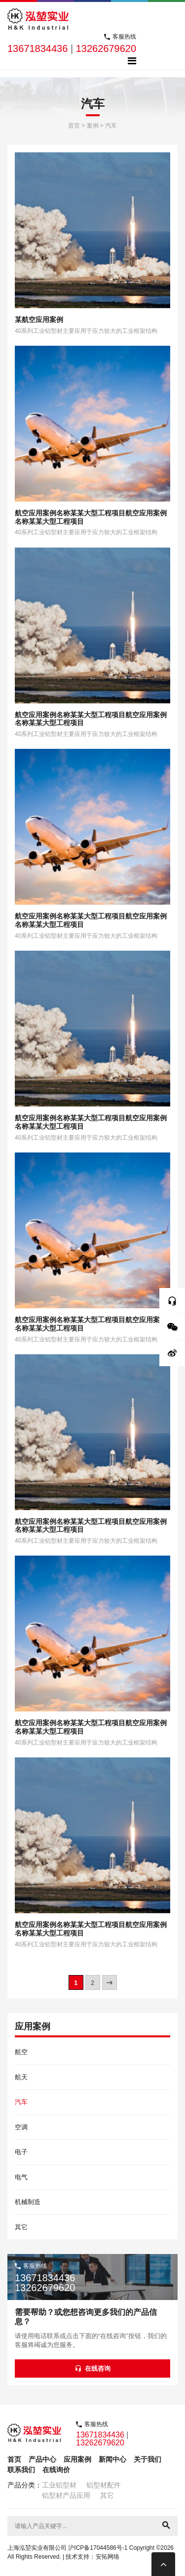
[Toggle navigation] (132, 61)
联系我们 (21, 2470)
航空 (21, 2052)
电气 (21, 2177)
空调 (21, 2127)
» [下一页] (109, 1982)
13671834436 (37, 48)
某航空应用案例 (39, 319)
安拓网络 (107, 2556)
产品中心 (42, 2459)
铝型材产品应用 (66, 2495)
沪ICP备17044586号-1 (97, 2547)
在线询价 (56, 2470)
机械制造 (27, 2202)
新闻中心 (112, 2459)
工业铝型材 (59, 2485)
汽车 (21, 2102)
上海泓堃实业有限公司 (37, 2547)
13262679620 (106, 48)
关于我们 (147, 2459)
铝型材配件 (103, 2485)
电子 (21, 2152)
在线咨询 (93, 2368)
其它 (21, 2227)
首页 (14, 2459)
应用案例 (77, 2459)
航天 (21, 2077)
